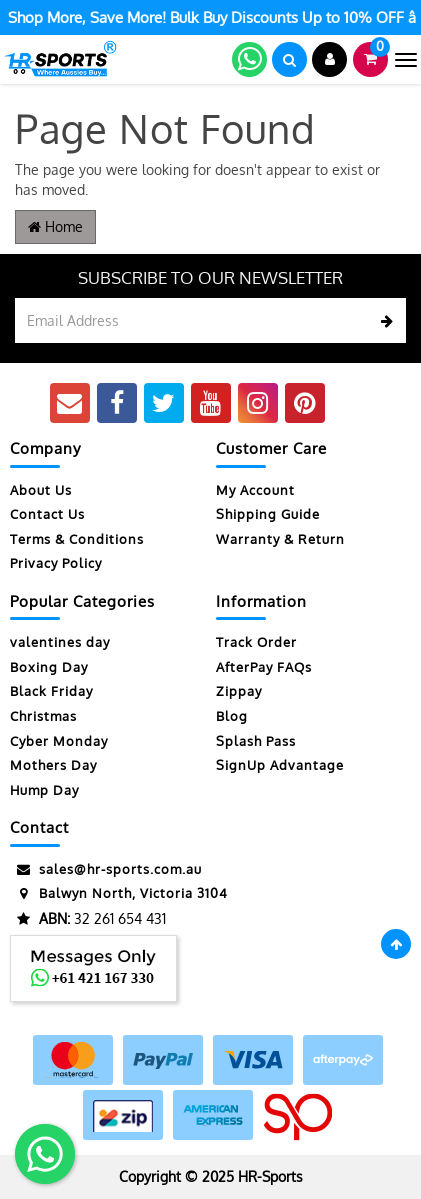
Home (55, 226)
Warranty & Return (280, 539)
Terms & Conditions (77, 539)
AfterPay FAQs (264, 667)
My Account (255, 490)
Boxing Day (49, 667)
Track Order (256, 642)
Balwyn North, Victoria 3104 (119, 893)
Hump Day (44, 790)
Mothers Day (53, 765)
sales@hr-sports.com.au (106, 869)
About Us (41, 490)
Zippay (239, 691)
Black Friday (51, 691)
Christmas (43, 716)
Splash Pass (256, 741)
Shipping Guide (268, 514)
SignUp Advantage (280, 765)
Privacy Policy (56, 563)
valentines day (60, 642)
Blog (232, 716)
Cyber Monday (59, 741)
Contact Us (47, 514)
